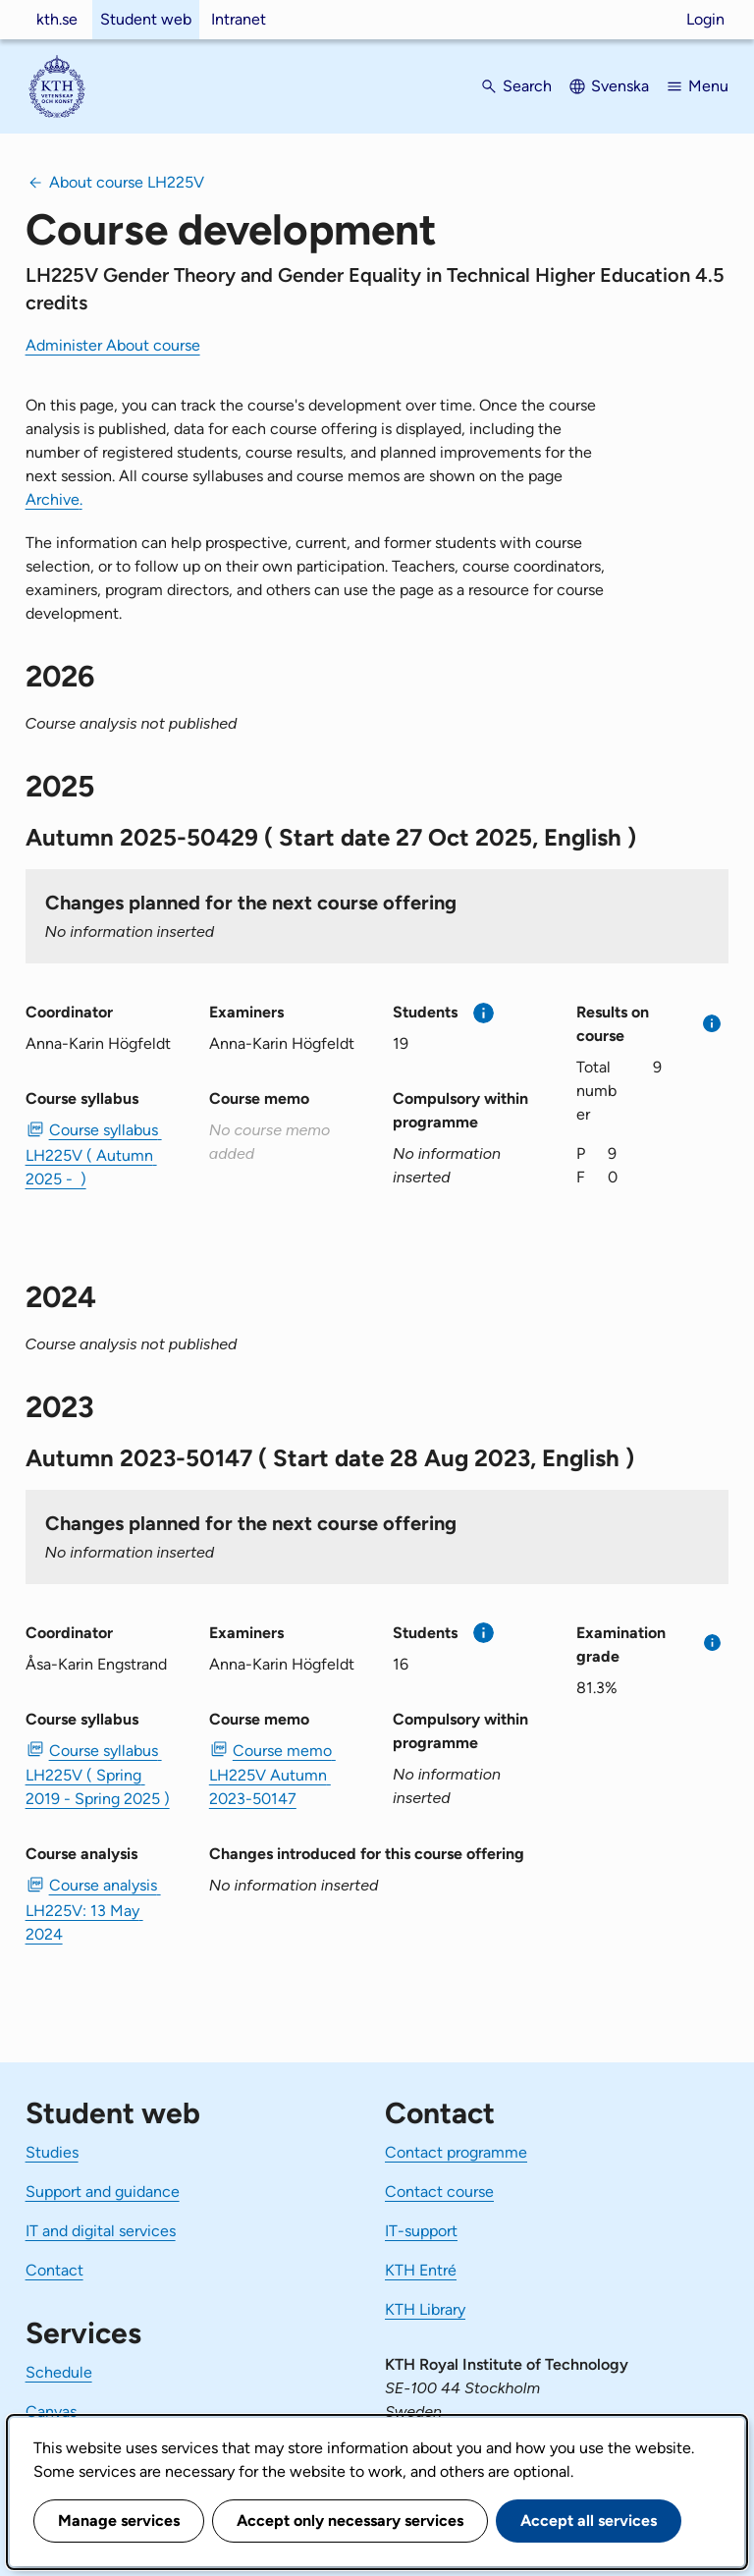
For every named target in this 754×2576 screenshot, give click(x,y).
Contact (54, 2270)
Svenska (620, 86)
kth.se (57, 19)
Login (705, 19)
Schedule (59, 2372)
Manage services (119, 2520)
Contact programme (456, 2152)
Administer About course (113, 345)
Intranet (238, 19)
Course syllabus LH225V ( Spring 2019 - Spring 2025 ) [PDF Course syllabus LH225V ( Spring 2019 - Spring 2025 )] (98, 1774)
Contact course (439, 2191)
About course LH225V (126, 182)
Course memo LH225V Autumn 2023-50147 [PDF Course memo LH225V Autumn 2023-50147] (272, 1774)
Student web (145, 19)
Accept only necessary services (350, 2520)
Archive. (54, 499)
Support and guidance (103, 2191)
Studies (52, 2152)
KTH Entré (421, 2270)
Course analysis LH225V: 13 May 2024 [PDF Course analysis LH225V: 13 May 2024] (93, 1909)
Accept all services (588, 2520)
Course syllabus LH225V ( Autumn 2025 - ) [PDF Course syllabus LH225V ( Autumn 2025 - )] (94, 1154)
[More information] (483, 1013)
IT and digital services (101, 2230)
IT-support (421, 2230)
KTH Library (425, 2309)
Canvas (51, 2411)
